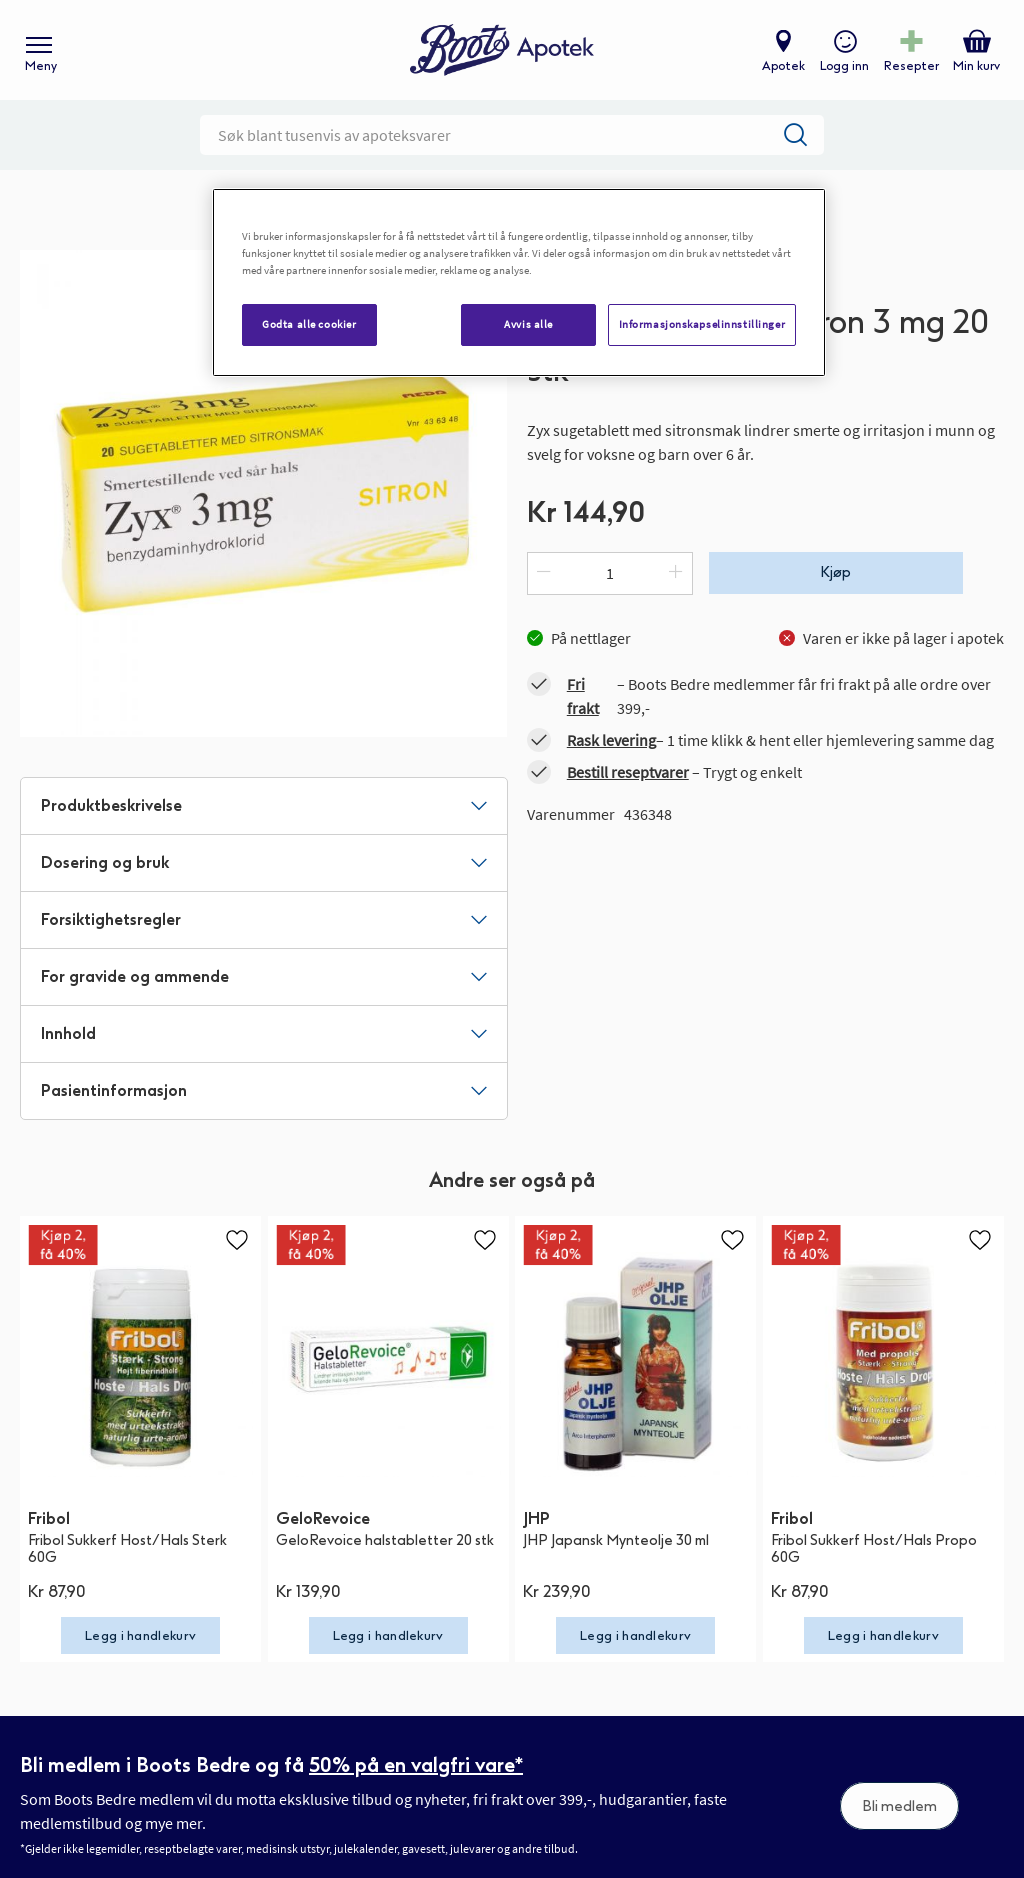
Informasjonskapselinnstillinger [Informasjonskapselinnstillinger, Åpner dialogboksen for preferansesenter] (702, 324)
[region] (519, 282)
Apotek (783, 66)
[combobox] (512, 135)
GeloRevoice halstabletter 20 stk (385, 1540)
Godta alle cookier (309, 324)
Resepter (911, 66)
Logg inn (844, 66)
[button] (237, 1240)
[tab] (264, 806)
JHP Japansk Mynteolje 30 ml (616, 1540)
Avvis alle (528, 324)
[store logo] (502, 50)
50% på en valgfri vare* (416, 1765)
